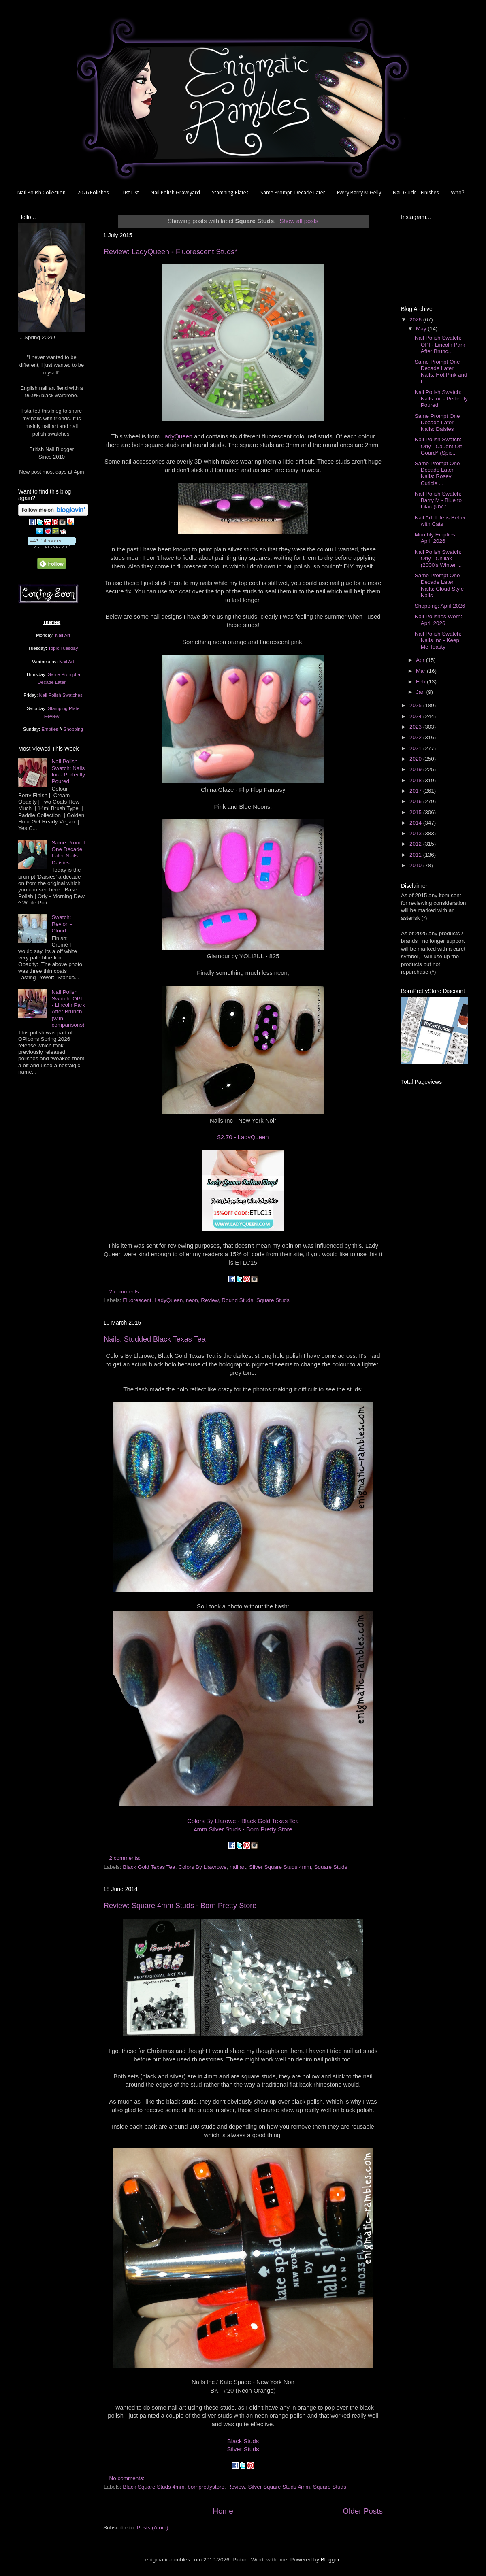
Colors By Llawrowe (202, 1867)
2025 (416, 705)
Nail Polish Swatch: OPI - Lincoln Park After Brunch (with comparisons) (68, 1008)
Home (223, 2511)
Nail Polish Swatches (61, 695)
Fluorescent (137, 1300)
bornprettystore (206, 2487)
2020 (416, 759)
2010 (416, 865)
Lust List (130, 193)
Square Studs (273, 1300)
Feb (421, 682)
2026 (416, 320)
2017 (416, 791)
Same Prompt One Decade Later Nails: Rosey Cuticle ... (437, 473)
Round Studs (237, 1300)
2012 (416, 844)
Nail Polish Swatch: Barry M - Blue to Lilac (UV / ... (438, 500)
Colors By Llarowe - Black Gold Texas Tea (243, 1821)
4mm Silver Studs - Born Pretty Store (243, 1829)
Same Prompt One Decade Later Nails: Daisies (68, 853)
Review (210, 1300)
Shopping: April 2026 (440, 606)
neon (192, 1300)
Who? (458, 193)
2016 (416, 801)
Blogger (330, 2560)
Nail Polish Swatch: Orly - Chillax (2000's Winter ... (438, 558)
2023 (416, 727)
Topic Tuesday (63, 648)
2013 (416, 833)
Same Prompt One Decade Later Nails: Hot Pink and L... (441, 372)
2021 (416, 748)
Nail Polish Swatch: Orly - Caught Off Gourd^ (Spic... (438, 445)
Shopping (73, 729)
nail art (238, 1867)
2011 (416, 855)
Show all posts (298, 221)
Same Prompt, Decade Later (292, 193)
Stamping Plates (230, 193)
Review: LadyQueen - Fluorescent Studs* (170, 252)
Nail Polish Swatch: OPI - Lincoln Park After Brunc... (440, 344)
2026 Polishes (93, 193)
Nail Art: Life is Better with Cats (440, 521)
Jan (421, 692)
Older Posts (363, 2511)
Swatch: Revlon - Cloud (61, 923)
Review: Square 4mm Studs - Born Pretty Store (180, 1906)
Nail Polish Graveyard (175, 193)
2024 (416, 716)
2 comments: (125, 1292)
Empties (49, 729)
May (422, 328)
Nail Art (62, 635)
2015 (416, 812)
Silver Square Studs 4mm (280, 1867)
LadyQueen (176, 436)
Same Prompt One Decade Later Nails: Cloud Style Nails (439, 585)
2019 (416, 769)
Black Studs (243, 2441)
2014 (416, 823)
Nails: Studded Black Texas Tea (154, 1339)
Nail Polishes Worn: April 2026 (439, 619)
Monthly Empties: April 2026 (436, 538)
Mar (421, 671)
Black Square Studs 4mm (153, 2487)
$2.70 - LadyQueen (243, 1137)
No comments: (127, 2478)
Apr (421, 660)
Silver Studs (243, 2449)
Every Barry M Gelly (359, 193)
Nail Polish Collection (41, 193)
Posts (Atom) (152, 2528)
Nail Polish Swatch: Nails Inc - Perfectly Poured (68, 771)
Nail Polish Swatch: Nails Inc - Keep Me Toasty (438, 640)
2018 (416, 780)
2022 (416, 737)
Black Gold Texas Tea (149, 1867)
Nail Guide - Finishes (416, 193)
